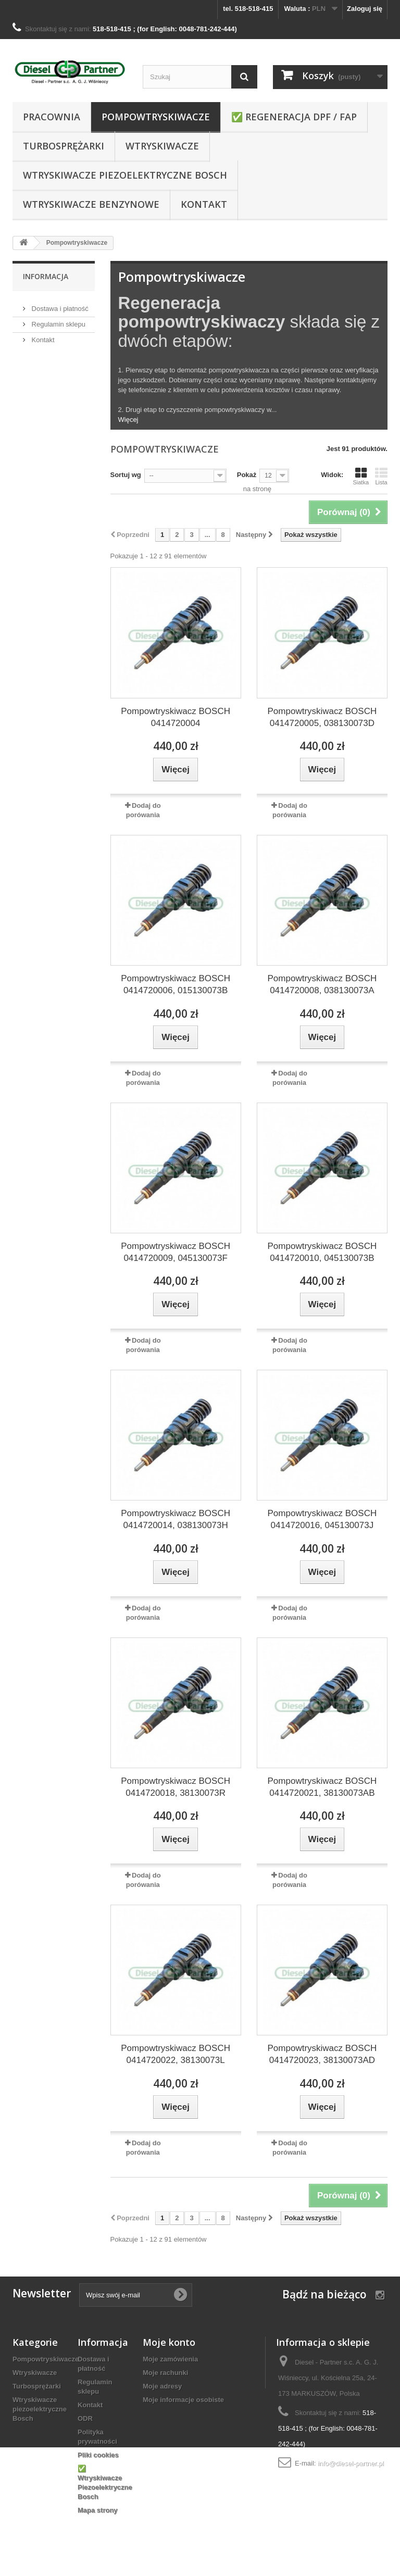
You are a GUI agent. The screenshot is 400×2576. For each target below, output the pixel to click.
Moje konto (169, 2342)
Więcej (128, 419)
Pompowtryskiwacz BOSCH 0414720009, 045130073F (175, 1252)
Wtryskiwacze (162, 146)
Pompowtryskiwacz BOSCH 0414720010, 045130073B (322, 1252)
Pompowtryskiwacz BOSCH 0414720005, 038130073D (322, 717)
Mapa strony (98, 2510)
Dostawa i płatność (59, 304)
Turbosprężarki (63, 146)
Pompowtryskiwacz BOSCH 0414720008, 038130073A (322, 984)
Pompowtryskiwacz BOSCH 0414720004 (175, 717)
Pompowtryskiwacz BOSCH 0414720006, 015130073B (175, 984)
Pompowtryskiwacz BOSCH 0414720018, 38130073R (175, 1787)
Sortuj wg (125, 475)
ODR (85, 2418)
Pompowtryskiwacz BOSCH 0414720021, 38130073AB (322, 1787)
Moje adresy (162, 2386)
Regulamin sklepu (57, 320)
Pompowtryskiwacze (156, 116)
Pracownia (51, 116)
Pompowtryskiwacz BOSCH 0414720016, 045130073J (322, 1519)
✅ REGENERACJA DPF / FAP (294, 116)
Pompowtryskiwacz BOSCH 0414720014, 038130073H (175, 1519)
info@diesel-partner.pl (351, 2463)
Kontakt (204, 204)
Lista (381, 476)
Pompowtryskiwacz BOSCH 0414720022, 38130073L (175, 2054)
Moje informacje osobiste (183, 2400)
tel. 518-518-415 (248, 8)
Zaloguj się (364, 8)
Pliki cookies (98, 2455)
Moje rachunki (165, 2373)
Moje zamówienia (170, 2359)
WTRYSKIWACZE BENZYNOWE (91, 204)
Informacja (45, 276)
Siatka (361, 476)
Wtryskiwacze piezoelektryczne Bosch (125, 175)
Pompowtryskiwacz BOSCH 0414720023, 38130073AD (322, 2054)
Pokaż (247, 475)
